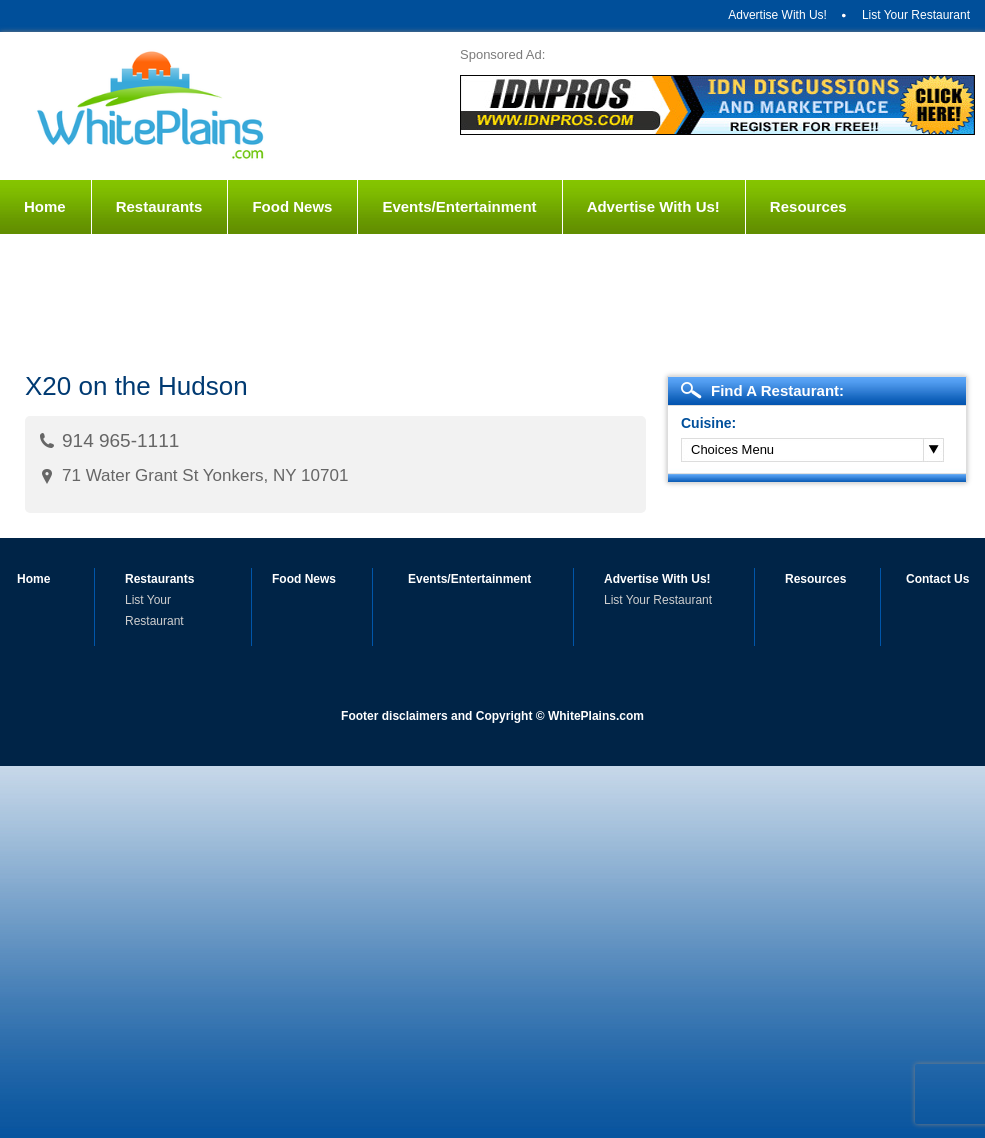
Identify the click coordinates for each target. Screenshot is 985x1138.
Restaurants (159, 206)
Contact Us (64, 260)
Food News (292, 206)
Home (45, 206)
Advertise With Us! (777, 15)
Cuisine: (708, 423)
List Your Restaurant (916, 15)
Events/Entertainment (459, 206)
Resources (808, 206)
